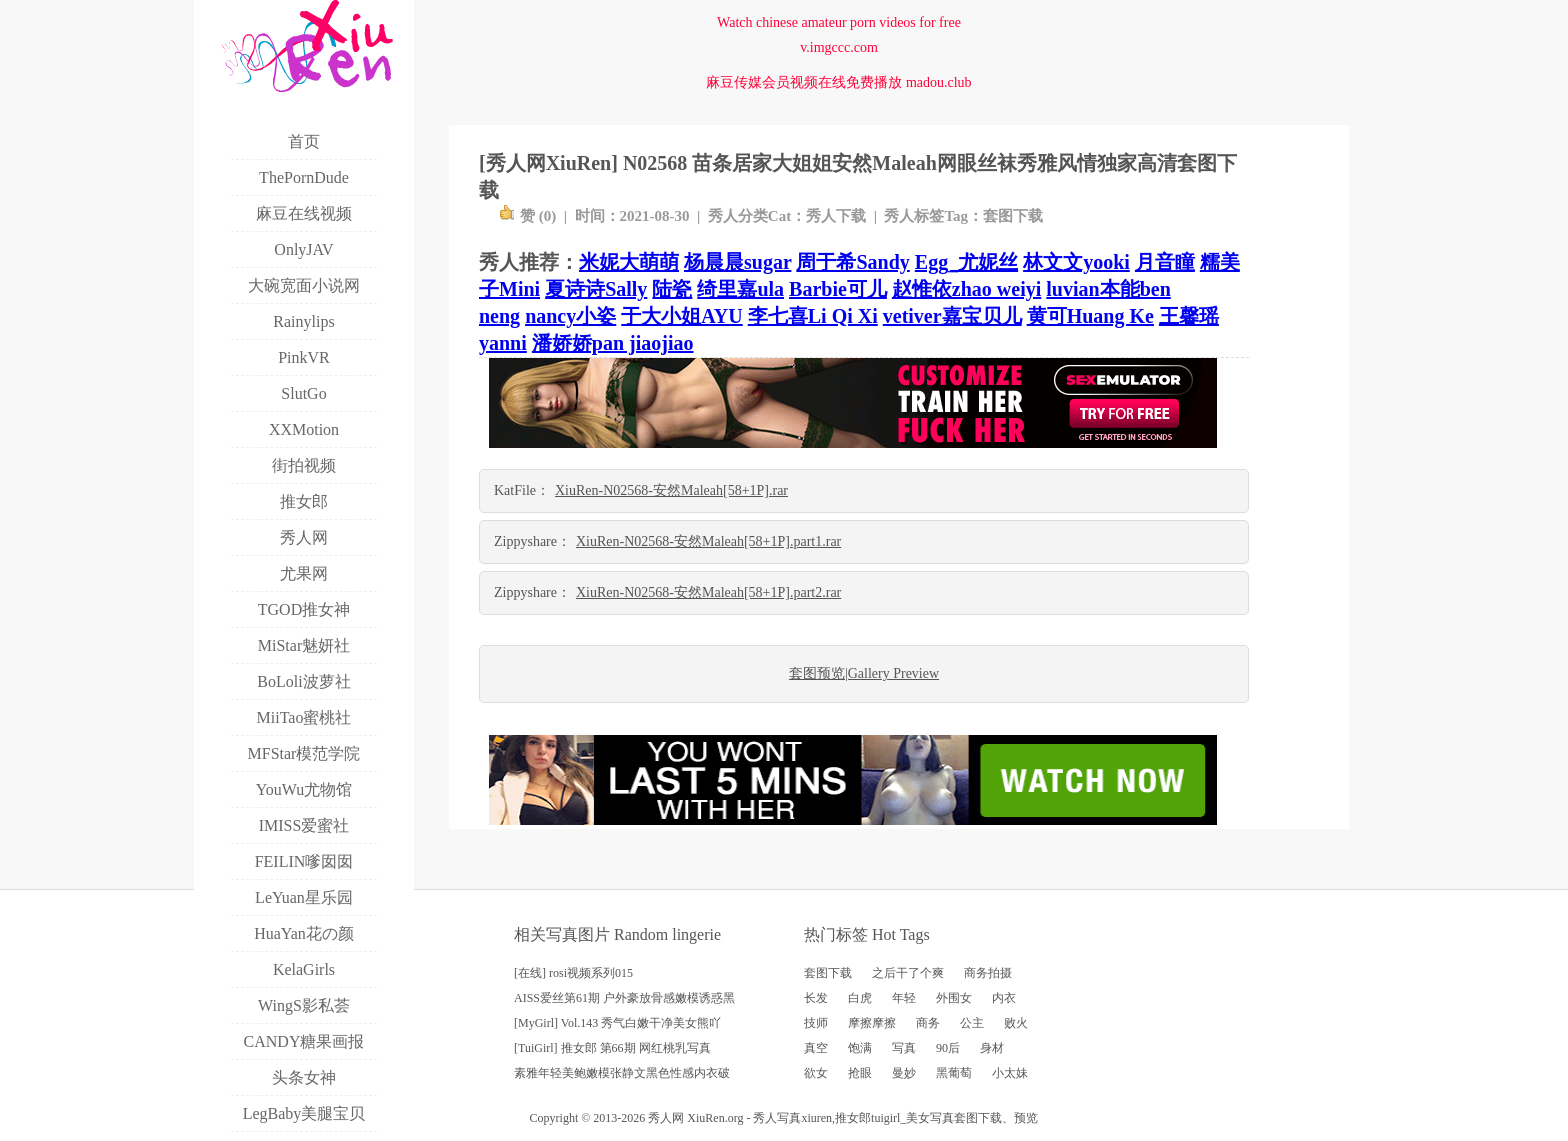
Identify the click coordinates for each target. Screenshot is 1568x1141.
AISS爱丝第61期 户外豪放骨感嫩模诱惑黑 (624, 998)
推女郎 (853, 1118)
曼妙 (904, 1073)
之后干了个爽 (908, 973)
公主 (972, 1023)
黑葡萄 (954, 1073)
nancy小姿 (570, 316)
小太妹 (1010, 1073)
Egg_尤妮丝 (966, 262)
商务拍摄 (988, 973)
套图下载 (1013, 216)
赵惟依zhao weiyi (966, 289)
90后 (948, 1048)
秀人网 (666, 1118)
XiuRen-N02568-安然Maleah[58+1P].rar (671, 490)
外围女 (954, 998)
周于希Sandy (852, 262)
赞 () (527, 216)
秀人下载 (836, 216)
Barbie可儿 (838, 289)
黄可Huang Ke (1090, 316)
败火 (1016, 1023)
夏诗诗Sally (596, 289)
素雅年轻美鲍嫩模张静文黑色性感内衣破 (622, 1073)
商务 (928, 1023)
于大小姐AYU (682, 316)
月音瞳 (1165, 262)
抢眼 (860, 1073)
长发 (816, 998)
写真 (904, 1048)
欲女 (816, 1073)
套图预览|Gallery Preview (864, 673)
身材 (992, 1048)
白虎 (860, 998)
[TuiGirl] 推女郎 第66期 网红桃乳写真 (612, 1048)
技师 (816, 1023)
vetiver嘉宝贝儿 (952, 316)
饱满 (860, 1048)
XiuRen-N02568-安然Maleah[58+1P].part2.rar (708, 592)
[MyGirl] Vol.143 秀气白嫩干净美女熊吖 (617, 1023)
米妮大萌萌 (629, 262)
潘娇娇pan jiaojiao (613, 343)
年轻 (904, 998)
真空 (816, 1048)
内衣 (1004, 998)
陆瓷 (672, 289)
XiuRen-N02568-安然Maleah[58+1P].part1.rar (708, 541)
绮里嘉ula (740, 289)
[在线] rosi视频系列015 (573, 973)
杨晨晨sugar (737, 262)
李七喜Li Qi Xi (813, 316)
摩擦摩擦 (872, 1023)
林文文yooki (1076, 262)
